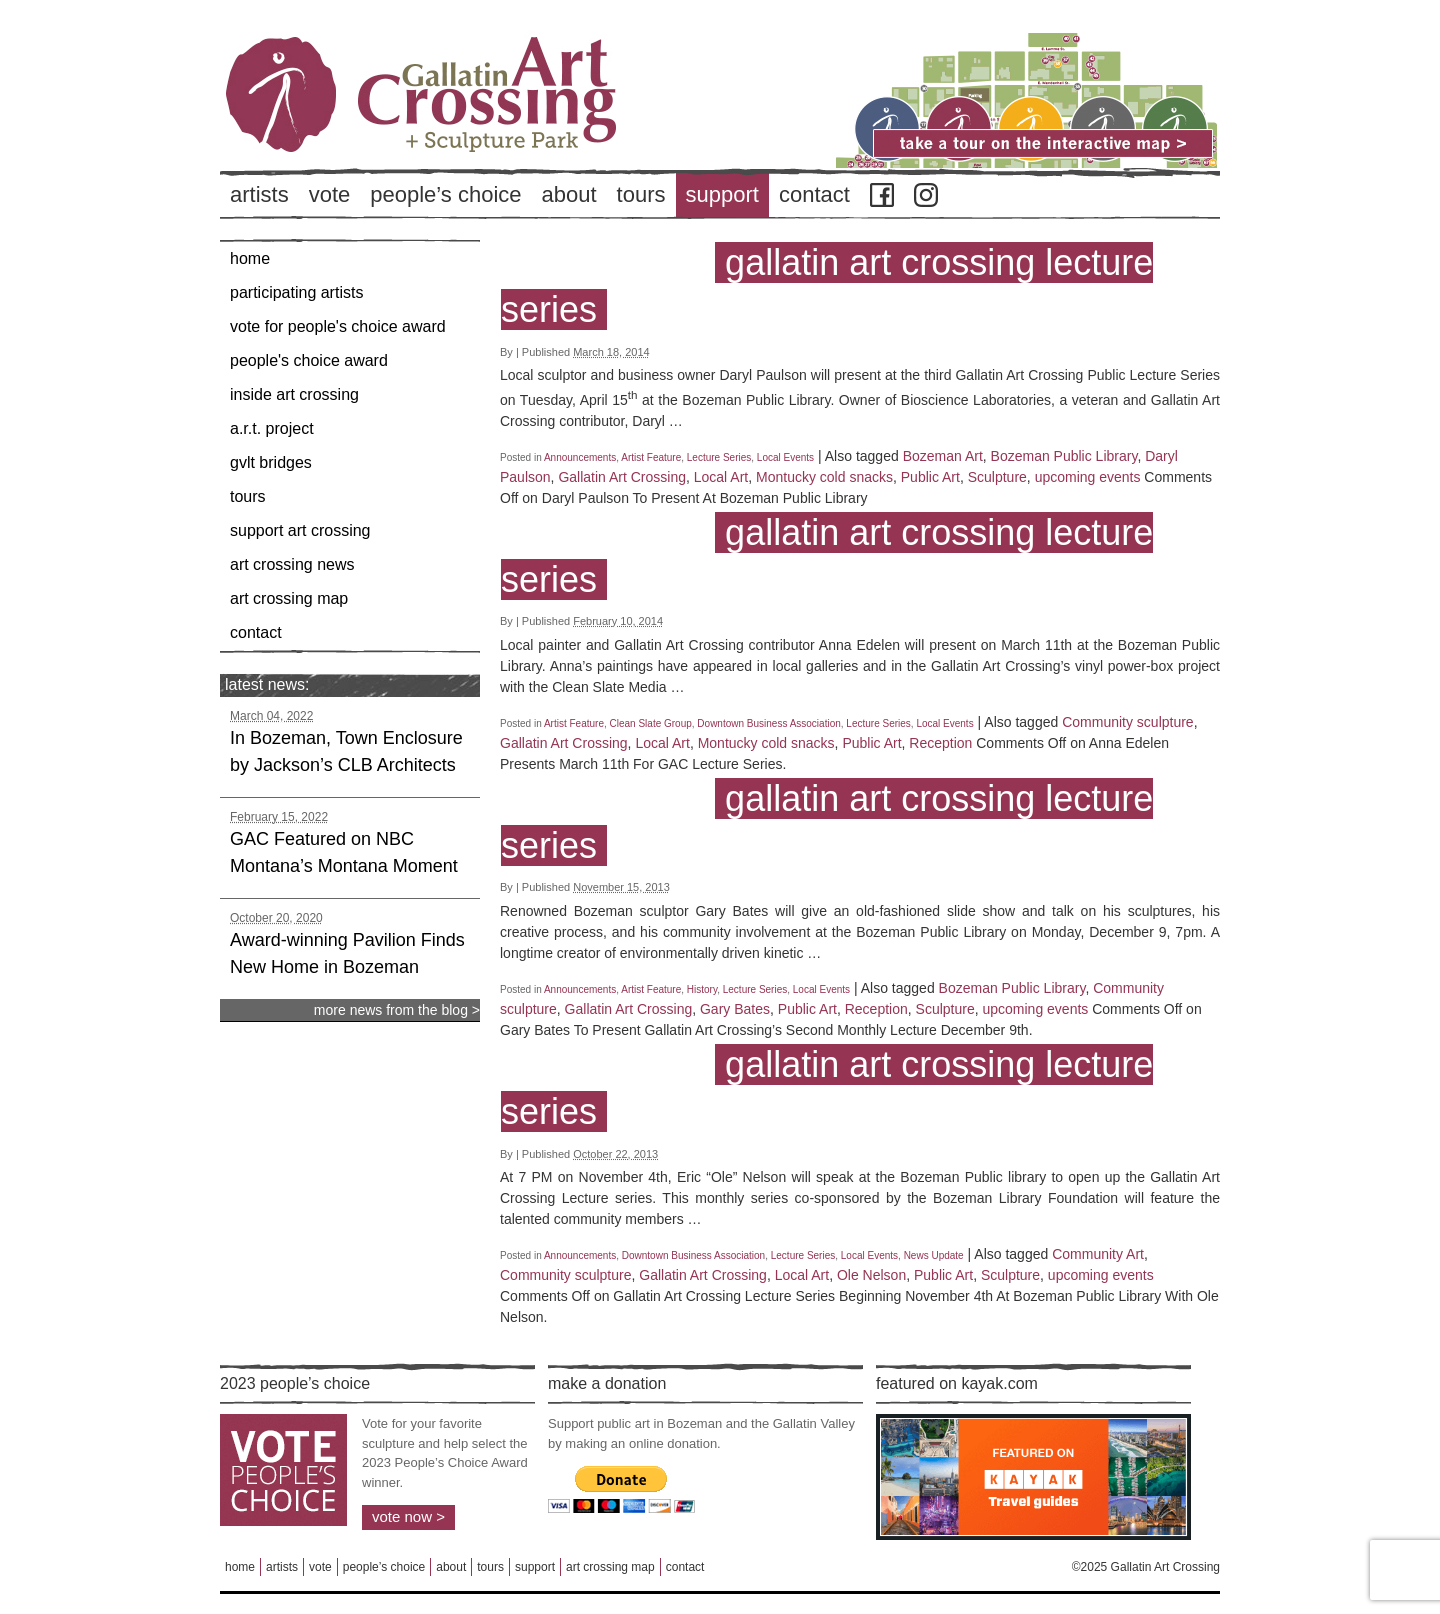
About (569, 194)
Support (722, 194)
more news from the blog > (397, 1010)
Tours (641, 194)
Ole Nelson (871, 1275)
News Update (934, 1255)
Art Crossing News (292, 564)
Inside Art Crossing (294, 394)
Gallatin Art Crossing (622, 477)
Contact (814, 194)
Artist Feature (651, 457)
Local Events (785, 457)
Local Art (721, 477)
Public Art (930, 477)
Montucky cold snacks (824, 477)
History (702, 989)
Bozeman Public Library (1064, 456)
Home (250, 258)
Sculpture (997, 477)
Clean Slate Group (651, 723)
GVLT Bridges (271, 462)
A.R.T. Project (272, 428)
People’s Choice (445, 194)
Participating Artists (296, 292)
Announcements (580, 457)
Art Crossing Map (289, 598)
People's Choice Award (309, 360)
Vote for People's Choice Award (338, 326)
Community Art (1098, 1254)
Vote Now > (408, 1516)
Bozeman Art (943, 456)
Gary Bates (735, 1009)
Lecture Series (719, 457)
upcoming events (1088, 477)
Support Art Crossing (300, 530)
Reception (940, 743)
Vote (330, 194)
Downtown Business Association (768, 723)
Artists (259, 194)
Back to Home (480, 129)
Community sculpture (1128, 722)
